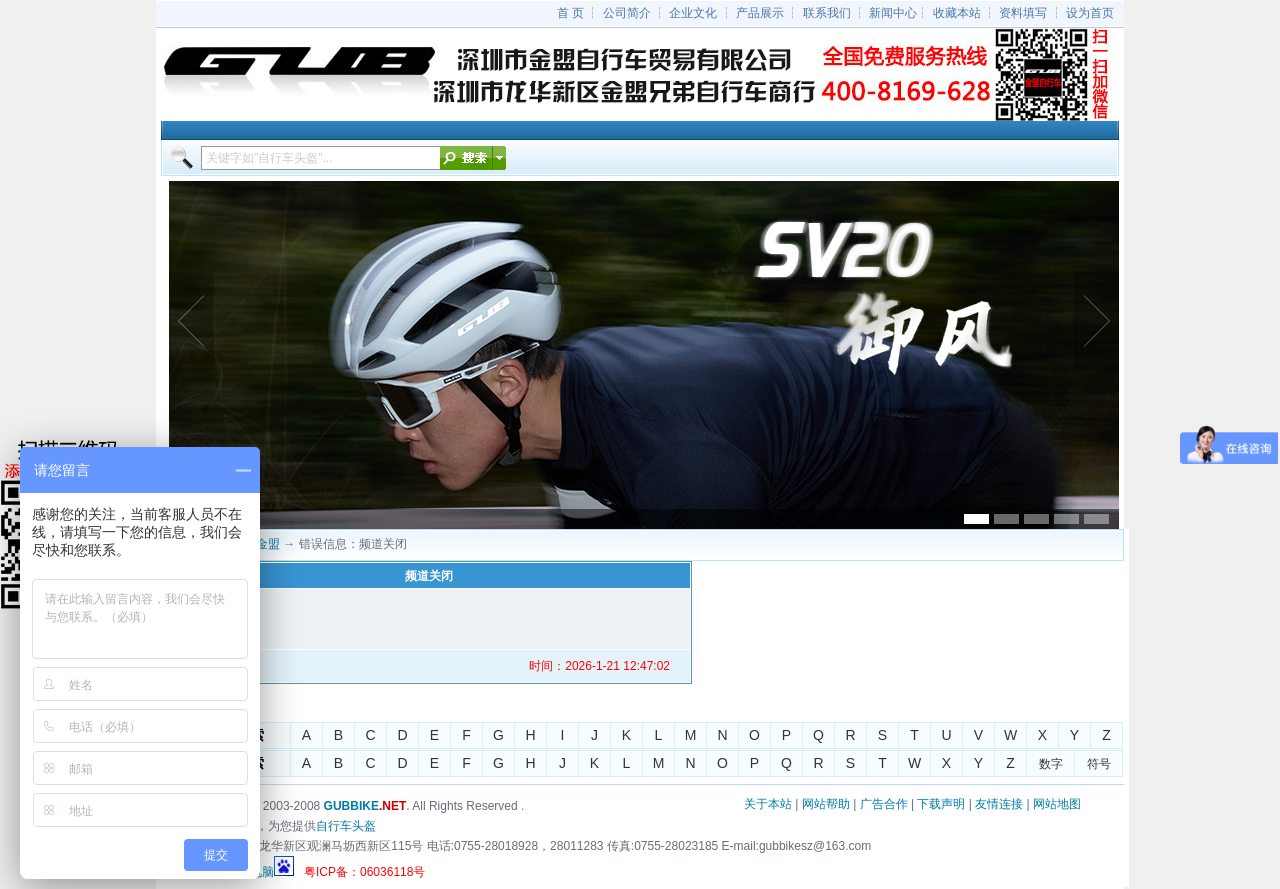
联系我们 (827, 13)
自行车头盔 (346, 826)
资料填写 (1023, 13)
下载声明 (941, 804)
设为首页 (1090, 13)
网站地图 (1057, 804)
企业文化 (693, 13)
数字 (1051, 764)
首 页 (570, 13)
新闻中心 (893, 13)
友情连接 (999, 804)
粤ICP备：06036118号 (364, 872)
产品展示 (760, 13)
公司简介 (627, 13)
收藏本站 (957, 13)
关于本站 (768, 804)
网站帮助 (826, 804)
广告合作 (884, 804)
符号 (1099, 764)
